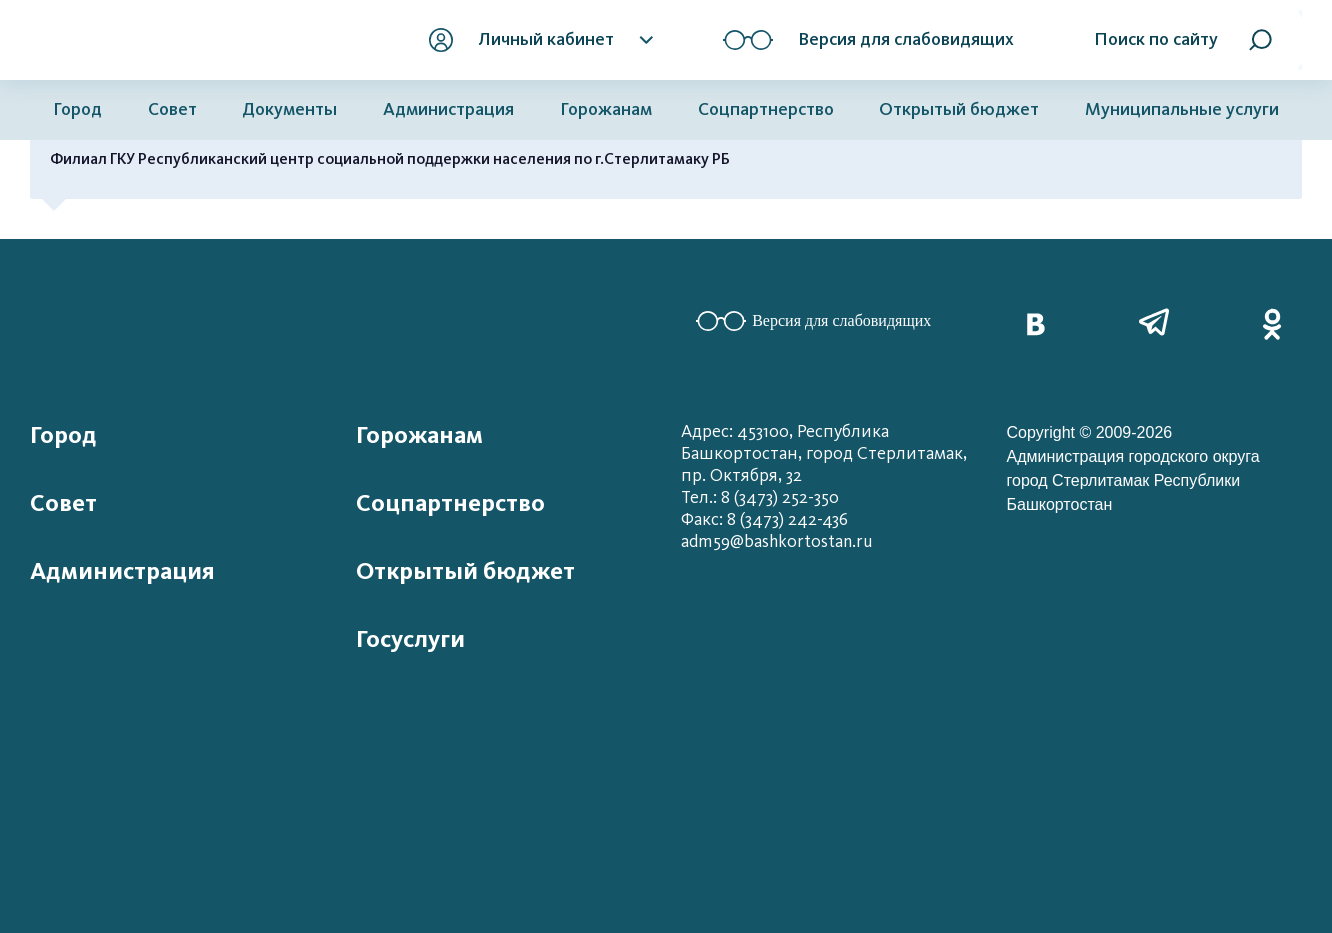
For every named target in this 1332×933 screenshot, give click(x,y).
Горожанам (606, 109)
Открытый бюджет (959, 109)
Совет (172, 109)
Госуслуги (410, 639)
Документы (289, 109)
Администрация (448, 109)
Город (77, 109)
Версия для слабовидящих (813, 321)
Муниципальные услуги (1182, 109)
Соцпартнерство (766, 109)
